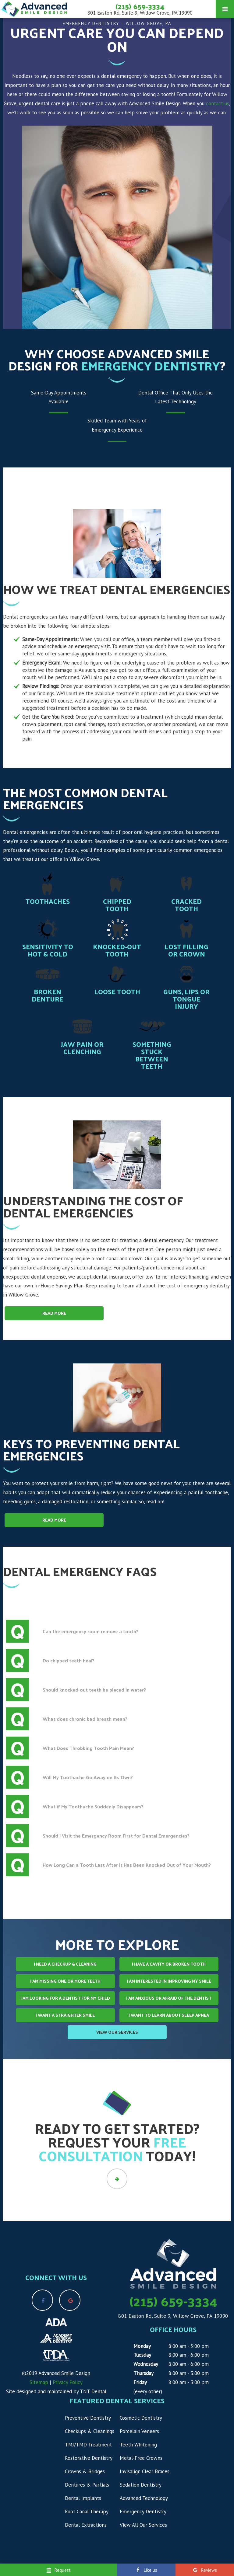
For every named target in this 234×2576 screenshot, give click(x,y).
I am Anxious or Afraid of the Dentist (168, 1998)
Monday (142, 2346)
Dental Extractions (86, 2525)
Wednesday (145, 2364)
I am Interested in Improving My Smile (169, 1981)
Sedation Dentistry (140, 2484)
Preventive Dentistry (88, 2418)
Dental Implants (83, 2498)
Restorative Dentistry (88, 2458)
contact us (217, 103)
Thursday (143, 2373)
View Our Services (117, 2032)
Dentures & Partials (87, 2484)
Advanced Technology (144, 2498)
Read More (54, 1313)
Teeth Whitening (138, 2444)
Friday (140, 2382)
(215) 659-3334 (140, 6)
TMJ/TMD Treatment (88, 2444)
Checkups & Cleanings (89, 2431)
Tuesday (142, 2355)
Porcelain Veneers (139, 2431)
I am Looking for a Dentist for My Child (65, 1998)
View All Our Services (143, 2525)
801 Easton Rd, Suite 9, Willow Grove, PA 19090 (140, 13)
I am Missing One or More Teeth (65, 1981)
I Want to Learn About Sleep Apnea (169, 2015)
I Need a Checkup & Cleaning (65, 1964)
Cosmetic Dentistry (141, 2418)
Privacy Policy (68, 2382)
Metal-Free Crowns (141, 2458)
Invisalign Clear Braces (144, 2471)
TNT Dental (93, 2391)
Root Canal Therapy (86, 2511)
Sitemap (39, 2382)
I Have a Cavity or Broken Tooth (169, 1964)
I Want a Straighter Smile (65, 2015)
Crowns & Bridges (85, 2471)
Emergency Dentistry (143, 2511)
